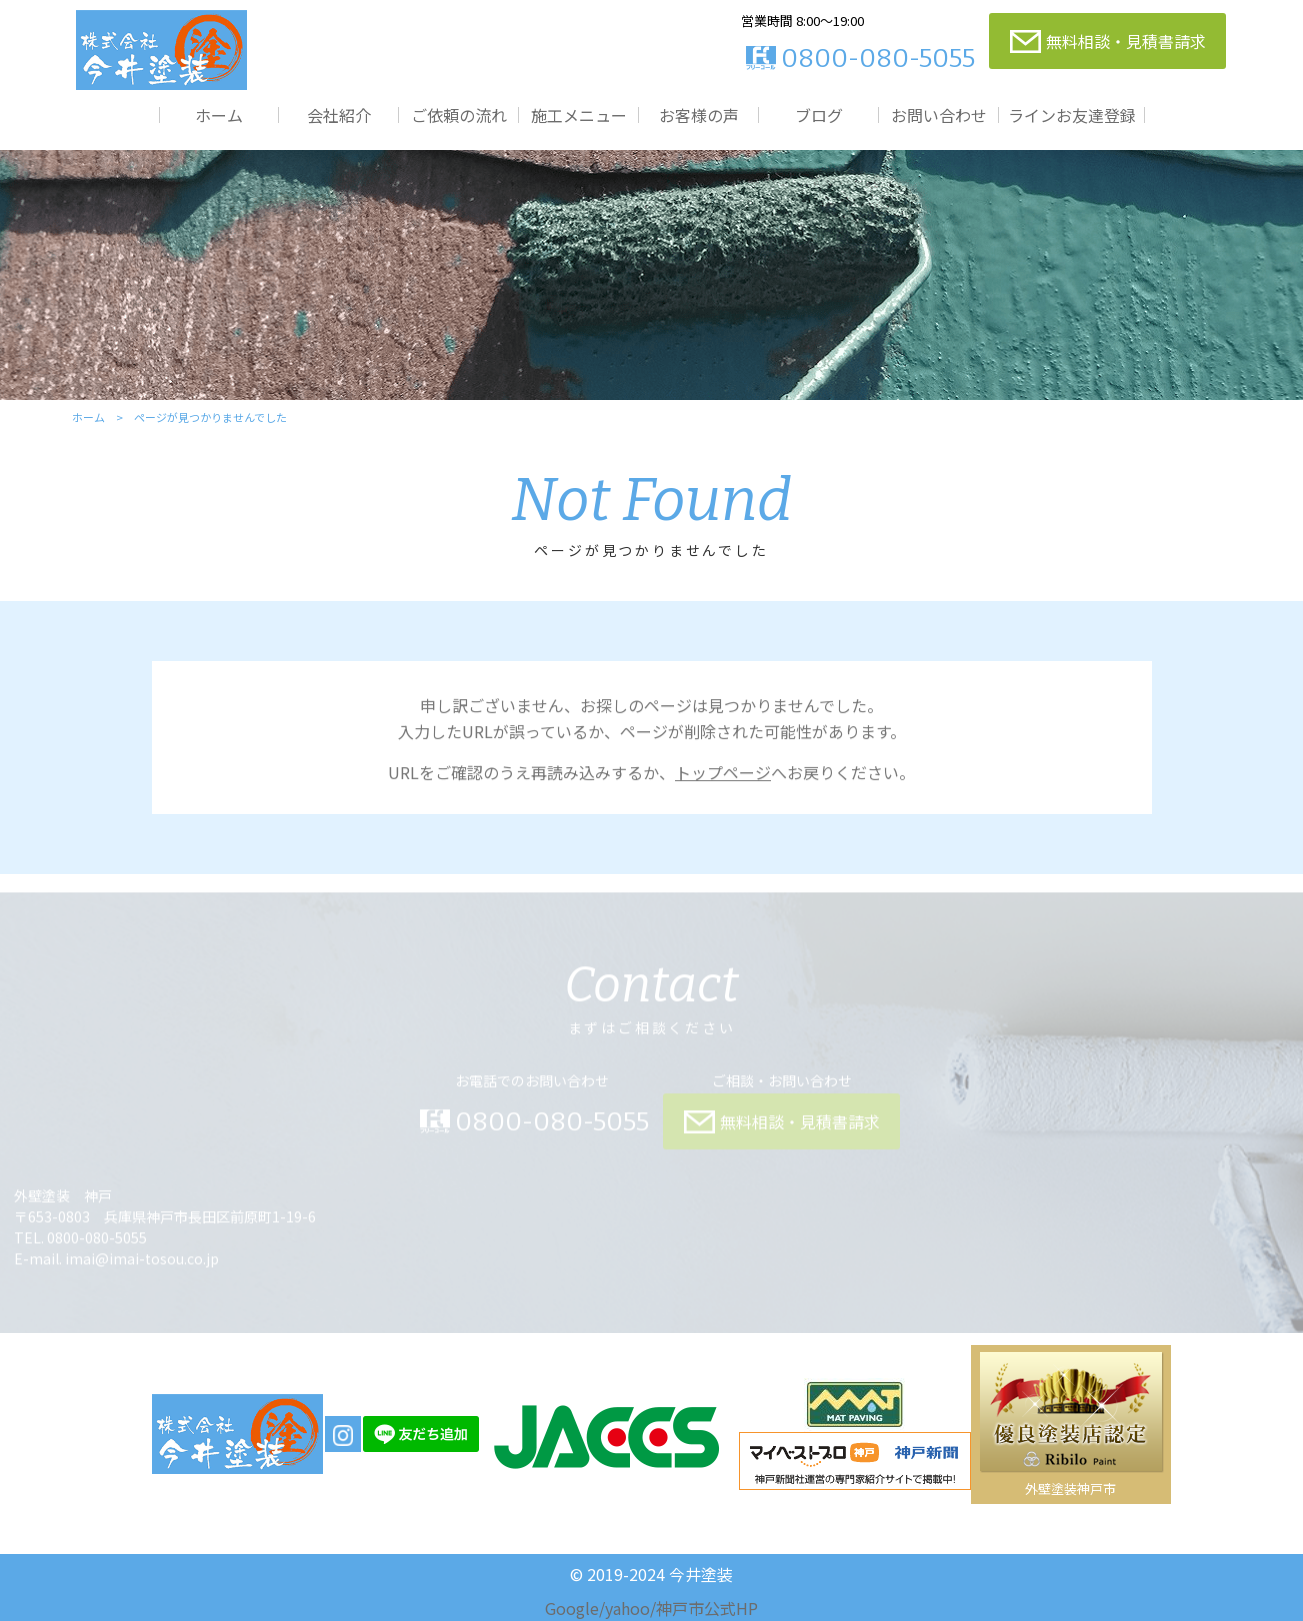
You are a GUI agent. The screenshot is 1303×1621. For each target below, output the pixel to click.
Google (572, 1608)
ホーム (219, 114)
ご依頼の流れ (459, 114)
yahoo (627, 1608)
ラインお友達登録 (1072, 114)
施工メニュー (579, 114)
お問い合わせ (939, 114)
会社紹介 (339, 114)
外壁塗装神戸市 (1070, 1488)
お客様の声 (699, 114)
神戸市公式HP (707, 1608)
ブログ (819, 114)
